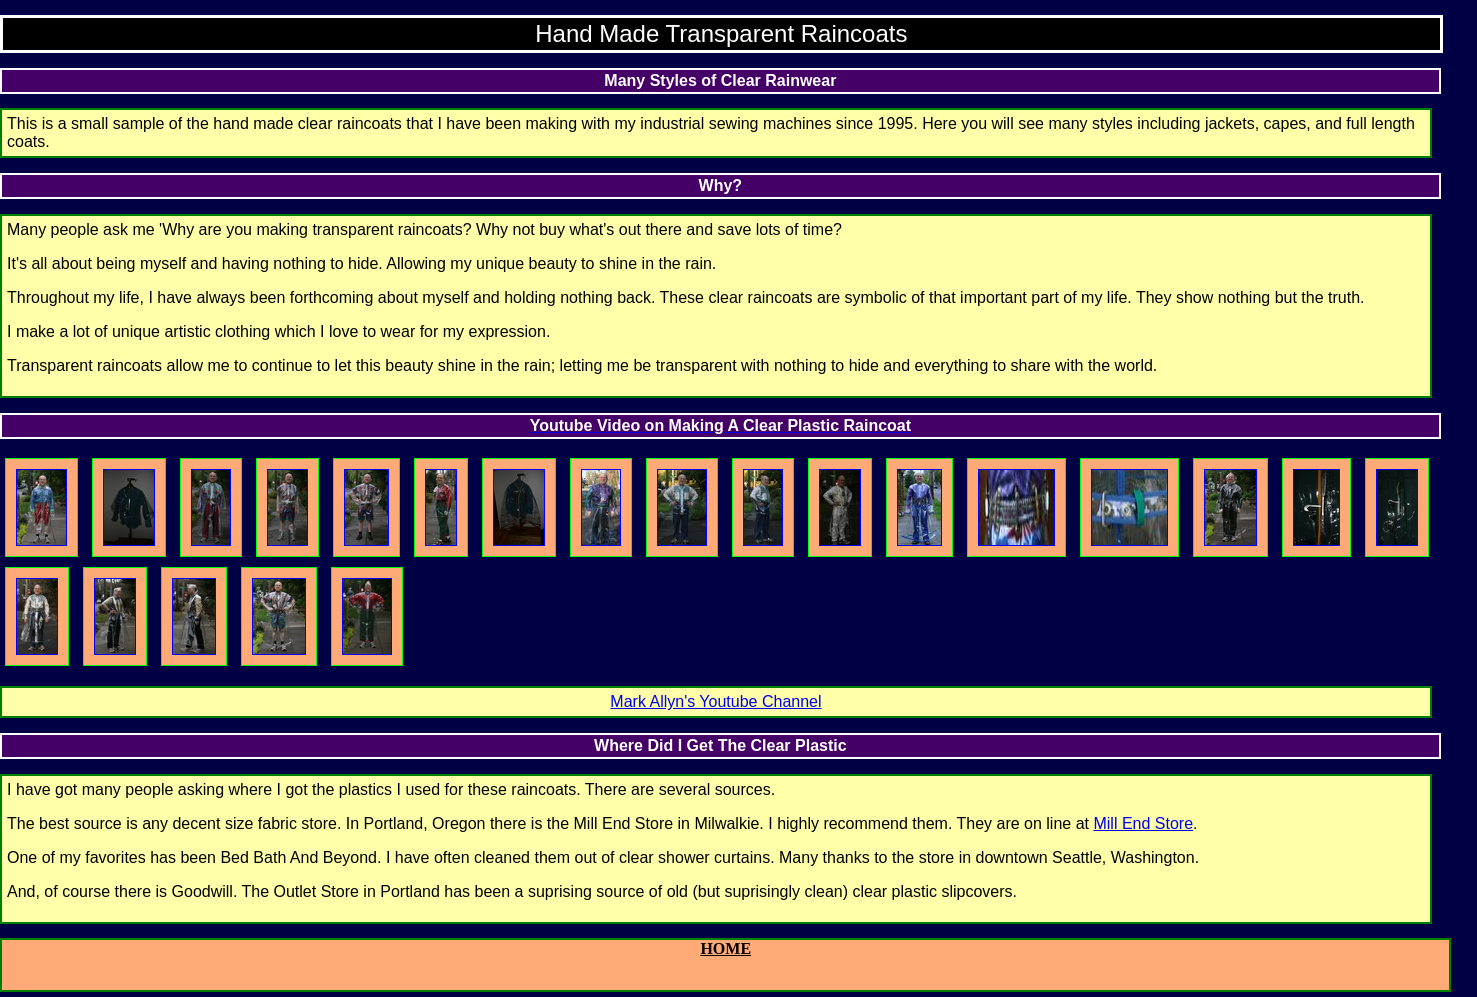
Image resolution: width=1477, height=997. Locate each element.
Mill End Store (1143, 823)
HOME (725, 948)
